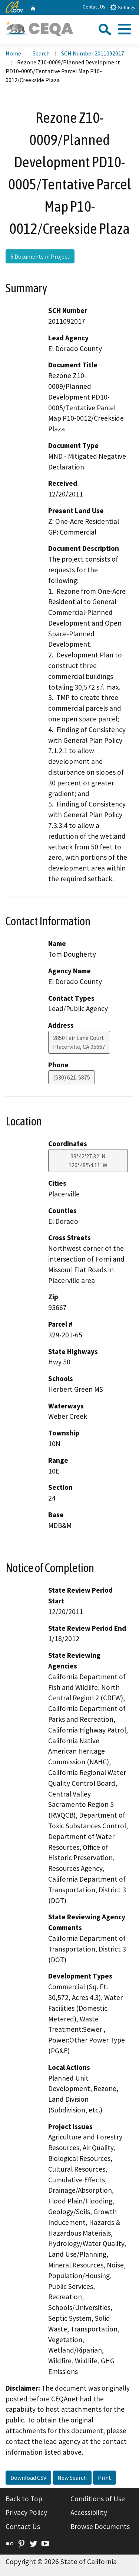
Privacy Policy (26, 2512)
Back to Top (24, 2498)
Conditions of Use (97, 2498)
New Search (72, 2477)
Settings (122, 7)
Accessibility (88, 2512)
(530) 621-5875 (71, 1077)
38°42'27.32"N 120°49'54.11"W (88, 1160)
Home (13, 53)
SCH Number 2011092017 (92, 53)
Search (41, 53)
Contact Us (94, 7)
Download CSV (28, 2477)
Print (104, 2477)
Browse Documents (100, 2526)
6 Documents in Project (40, 256)
